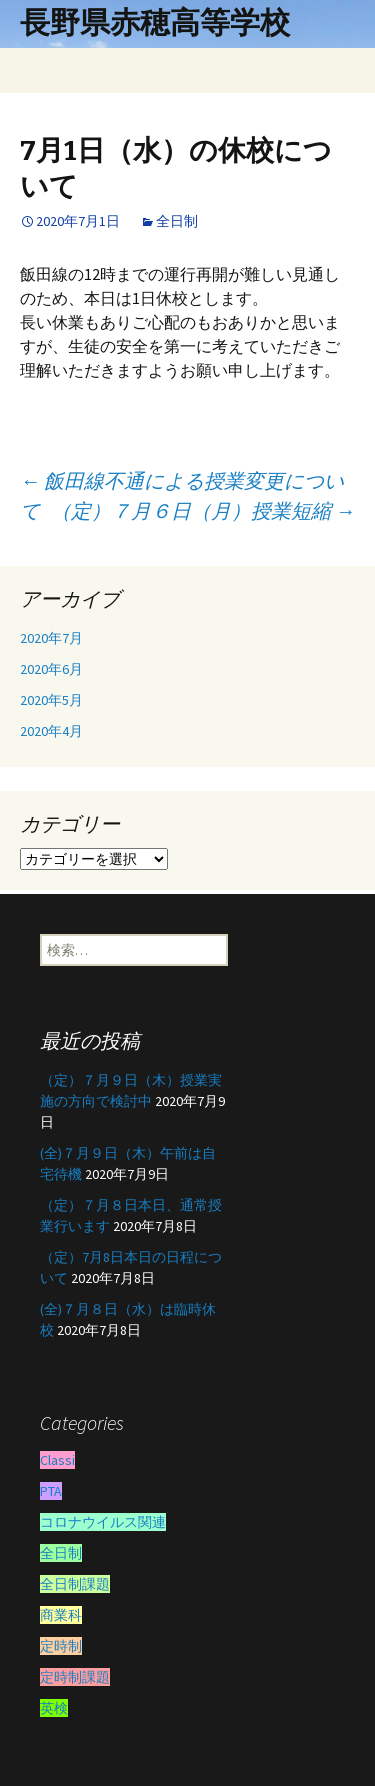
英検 (54, 1708)
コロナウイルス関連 (103, 1522)
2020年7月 (51, 638)
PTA (51, 1491)
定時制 (61, 1646)
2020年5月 (51, 700)
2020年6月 (51, 669)
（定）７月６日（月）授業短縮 (203, 510)
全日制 (177, 221)
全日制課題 (75, 1584)
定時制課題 (75, 1677)
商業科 (61, 1615)
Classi (57, 1460)
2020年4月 (51, 731)
